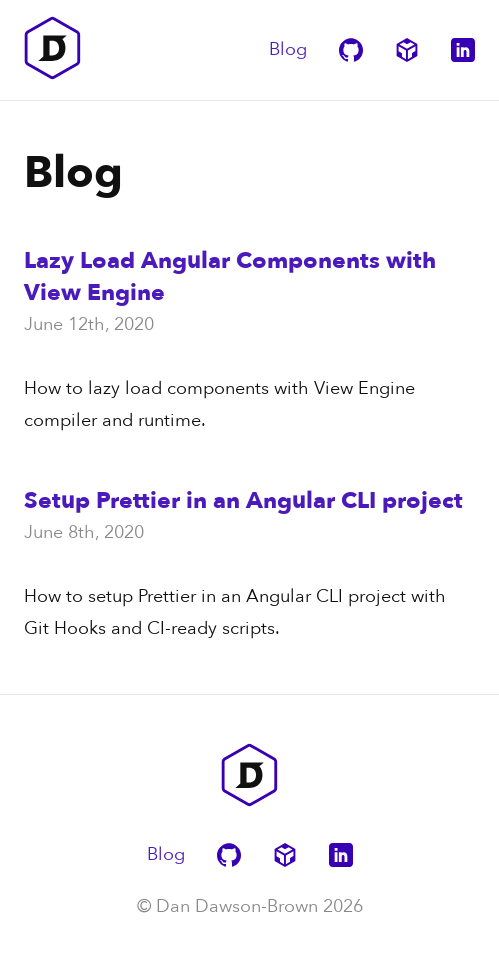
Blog (288, 50)
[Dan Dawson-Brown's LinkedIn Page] (463, 50)
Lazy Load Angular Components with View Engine (230, 276)
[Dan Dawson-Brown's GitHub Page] (351, 50)
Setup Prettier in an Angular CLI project (243, 500)
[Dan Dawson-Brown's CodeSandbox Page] (407, 50)
